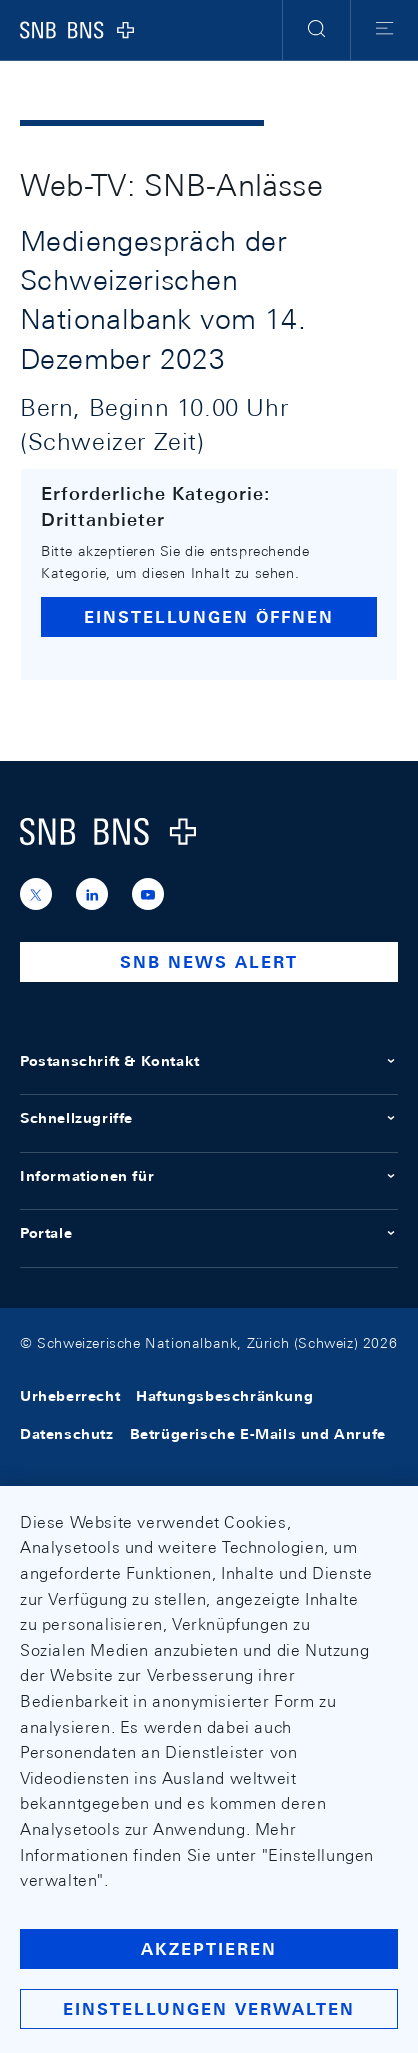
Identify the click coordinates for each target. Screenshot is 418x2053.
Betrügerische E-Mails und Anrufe (258, 1434)
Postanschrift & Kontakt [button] (209, 1061)
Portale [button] (209, 1233)
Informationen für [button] (209, 1176)
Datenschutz (67, 1434)
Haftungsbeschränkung (224, 1396)
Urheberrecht (70, 1396)
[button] (316, 30)
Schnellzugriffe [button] (209, 1118)
